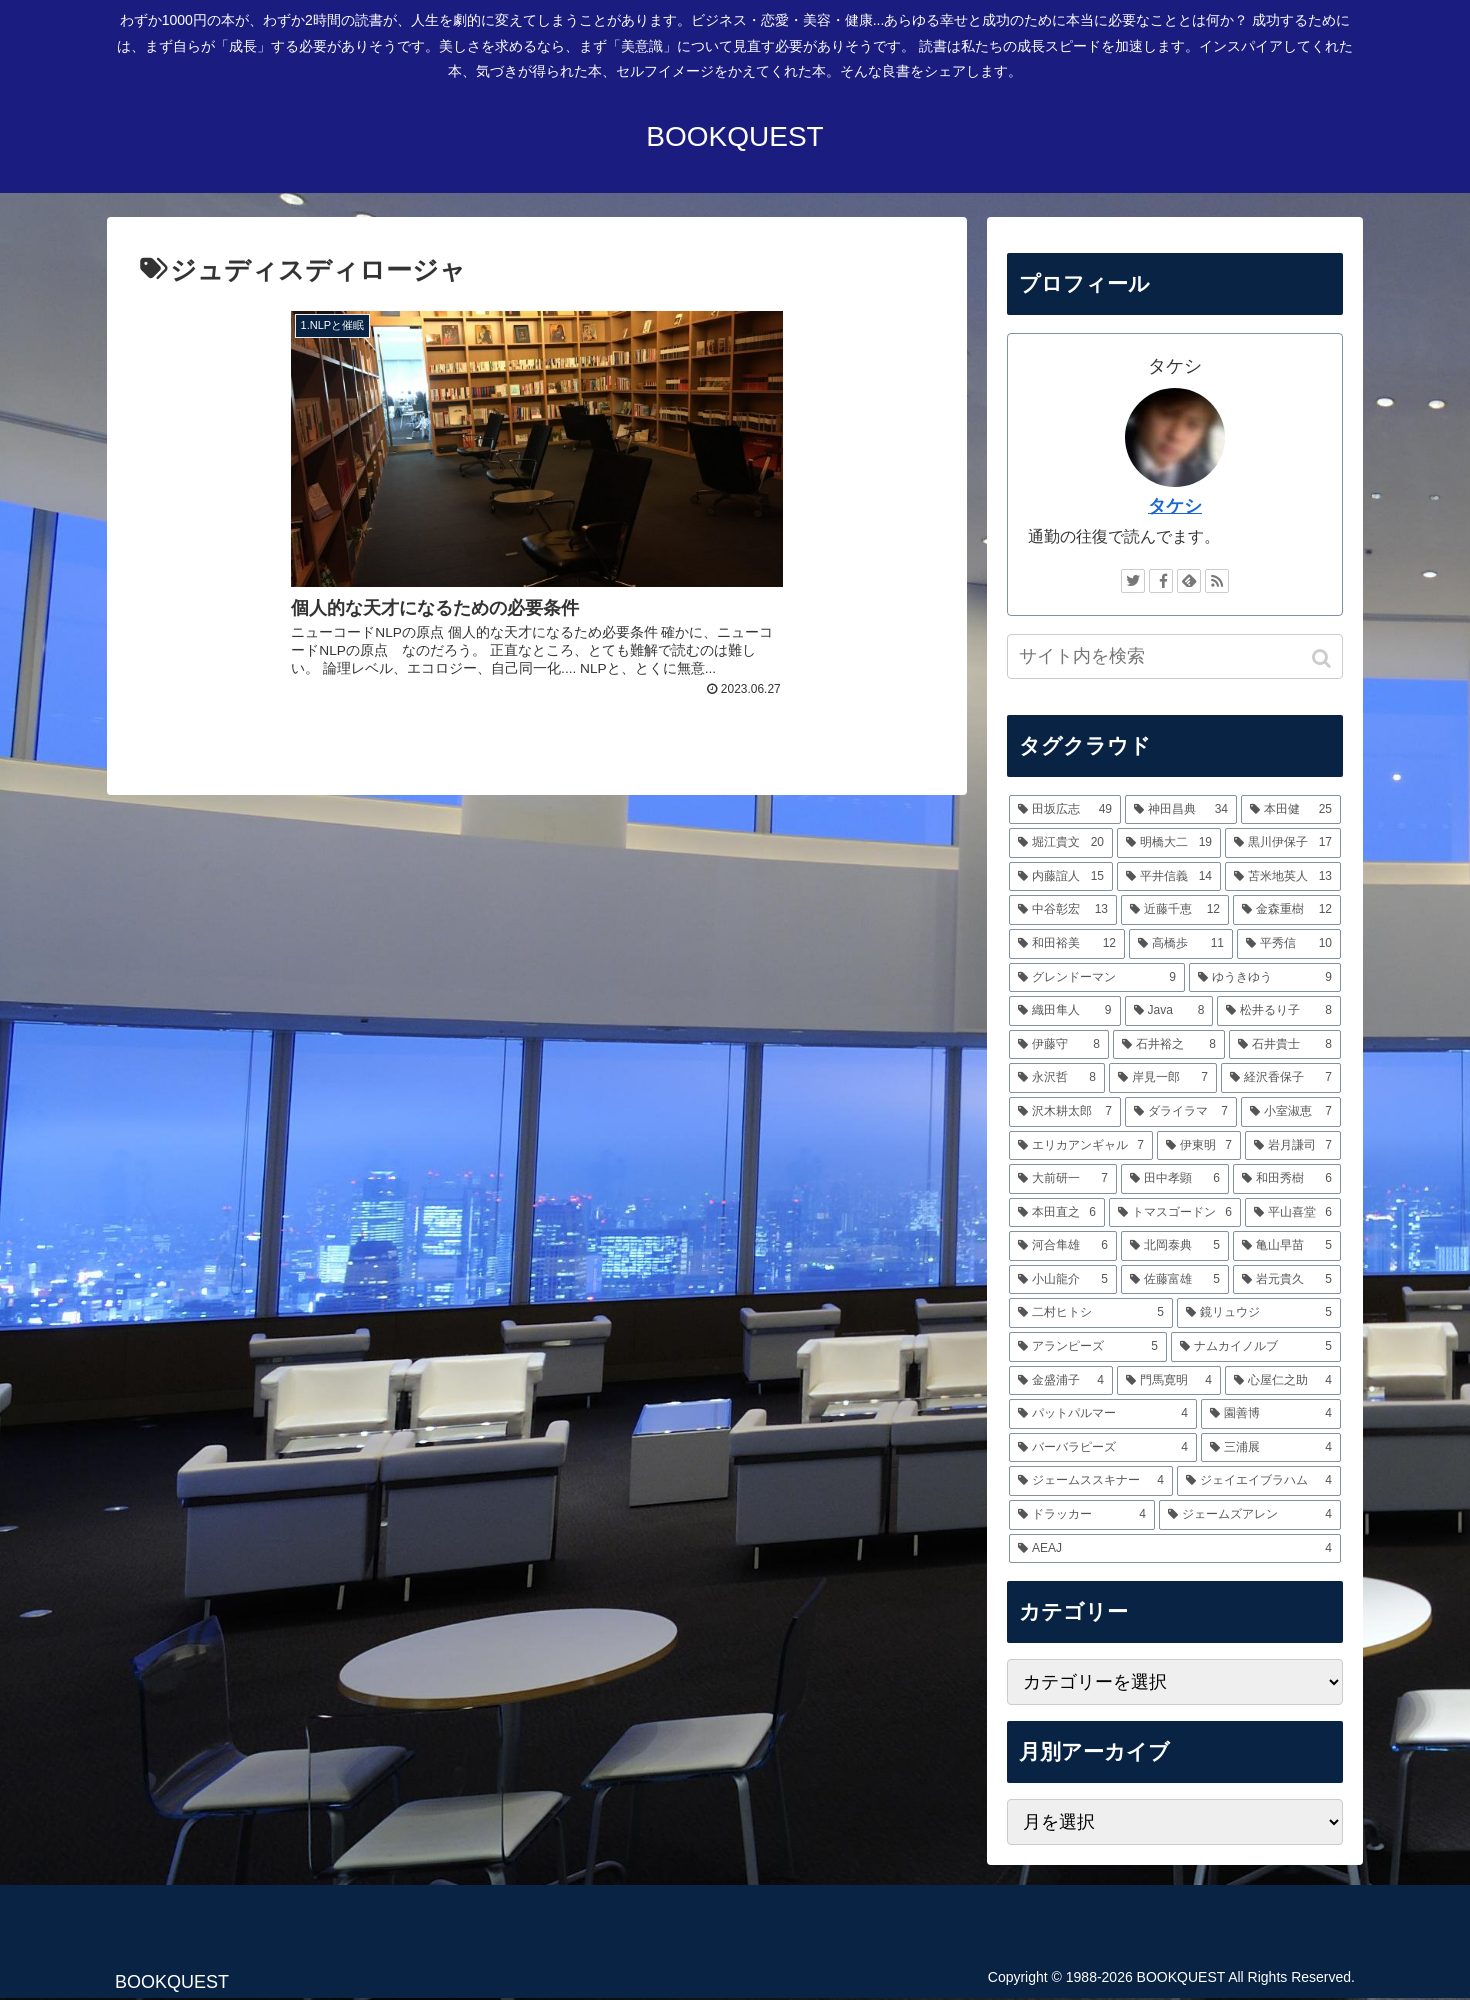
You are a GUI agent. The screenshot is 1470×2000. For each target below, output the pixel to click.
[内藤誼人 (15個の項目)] (1061, 877)
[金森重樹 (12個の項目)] (1287, 910)
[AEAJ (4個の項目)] (1175, 1549)
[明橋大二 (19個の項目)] (1169, 843)
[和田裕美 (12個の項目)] (1067, 944)
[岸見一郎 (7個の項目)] (1163, 1078)
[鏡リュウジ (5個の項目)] (1259, 1313)
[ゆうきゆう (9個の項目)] (1265, 978)
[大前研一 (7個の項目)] (1063, 1179)
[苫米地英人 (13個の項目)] (1283, 877)
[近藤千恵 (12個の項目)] (1175, 910)
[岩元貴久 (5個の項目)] (1287, 1280)
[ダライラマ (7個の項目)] (1181, 1112)
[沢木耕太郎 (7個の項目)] (1065, 1112)
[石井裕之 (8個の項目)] (1169, 1045)
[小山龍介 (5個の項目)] (1063, 1280)
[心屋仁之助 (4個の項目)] (1283, 1381)
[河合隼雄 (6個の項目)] (1063, 1246)
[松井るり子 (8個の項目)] (1279, 1011)
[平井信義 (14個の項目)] (1169, 877)
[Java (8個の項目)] (1169, 1011)
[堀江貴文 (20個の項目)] (1061, 843)
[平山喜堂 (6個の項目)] (1293, 1213)
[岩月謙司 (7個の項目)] (1293, 1146)
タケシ (1175, 506)
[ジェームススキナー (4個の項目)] (1091, 1481)
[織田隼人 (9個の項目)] (1065, 1011)
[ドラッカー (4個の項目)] (1082, 1515)
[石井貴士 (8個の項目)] (1285, 1045)
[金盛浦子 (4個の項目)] (1061, 1381)
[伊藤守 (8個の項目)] (1059, 1045)
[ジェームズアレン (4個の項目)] (1250, 1515)
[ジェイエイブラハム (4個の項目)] (1259, 1481)
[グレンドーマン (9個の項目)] (1097, 978)
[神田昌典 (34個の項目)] (1181, 810)
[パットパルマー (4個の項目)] (1103, 1414)
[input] (1175, 656)
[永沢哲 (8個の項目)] (1057, 1078)
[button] (1323, 658)
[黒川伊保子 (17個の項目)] (1283, 843)
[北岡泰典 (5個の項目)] (1175, 1246)
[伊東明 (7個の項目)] (1199, 1146)
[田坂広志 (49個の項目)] (1065, 810)
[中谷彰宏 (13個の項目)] (1063, 910)
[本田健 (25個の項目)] (1291, 810)
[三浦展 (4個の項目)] (1271, 1448)
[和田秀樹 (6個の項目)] (1287, 1179)
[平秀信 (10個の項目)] (1289, 944)
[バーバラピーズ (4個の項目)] (1103, 1448)
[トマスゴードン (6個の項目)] (1175, 1213)
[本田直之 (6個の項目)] (1057, 1213)
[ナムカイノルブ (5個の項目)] (1256, 1347)
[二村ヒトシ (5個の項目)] (1091, 1313)
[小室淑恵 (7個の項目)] (1291, 1112)
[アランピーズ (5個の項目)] (1088, 1347)
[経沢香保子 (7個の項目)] (1281, 1078)
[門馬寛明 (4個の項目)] (1169, 1381)
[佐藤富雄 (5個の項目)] (1175, 1280)
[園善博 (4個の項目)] (1271, 1414)
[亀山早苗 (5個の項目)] (1287, 1246)
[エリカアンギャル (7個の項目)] (1081, 1146)
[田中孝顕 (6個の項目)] (1175, 1179)
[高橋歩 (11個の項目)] (1181, 944)
